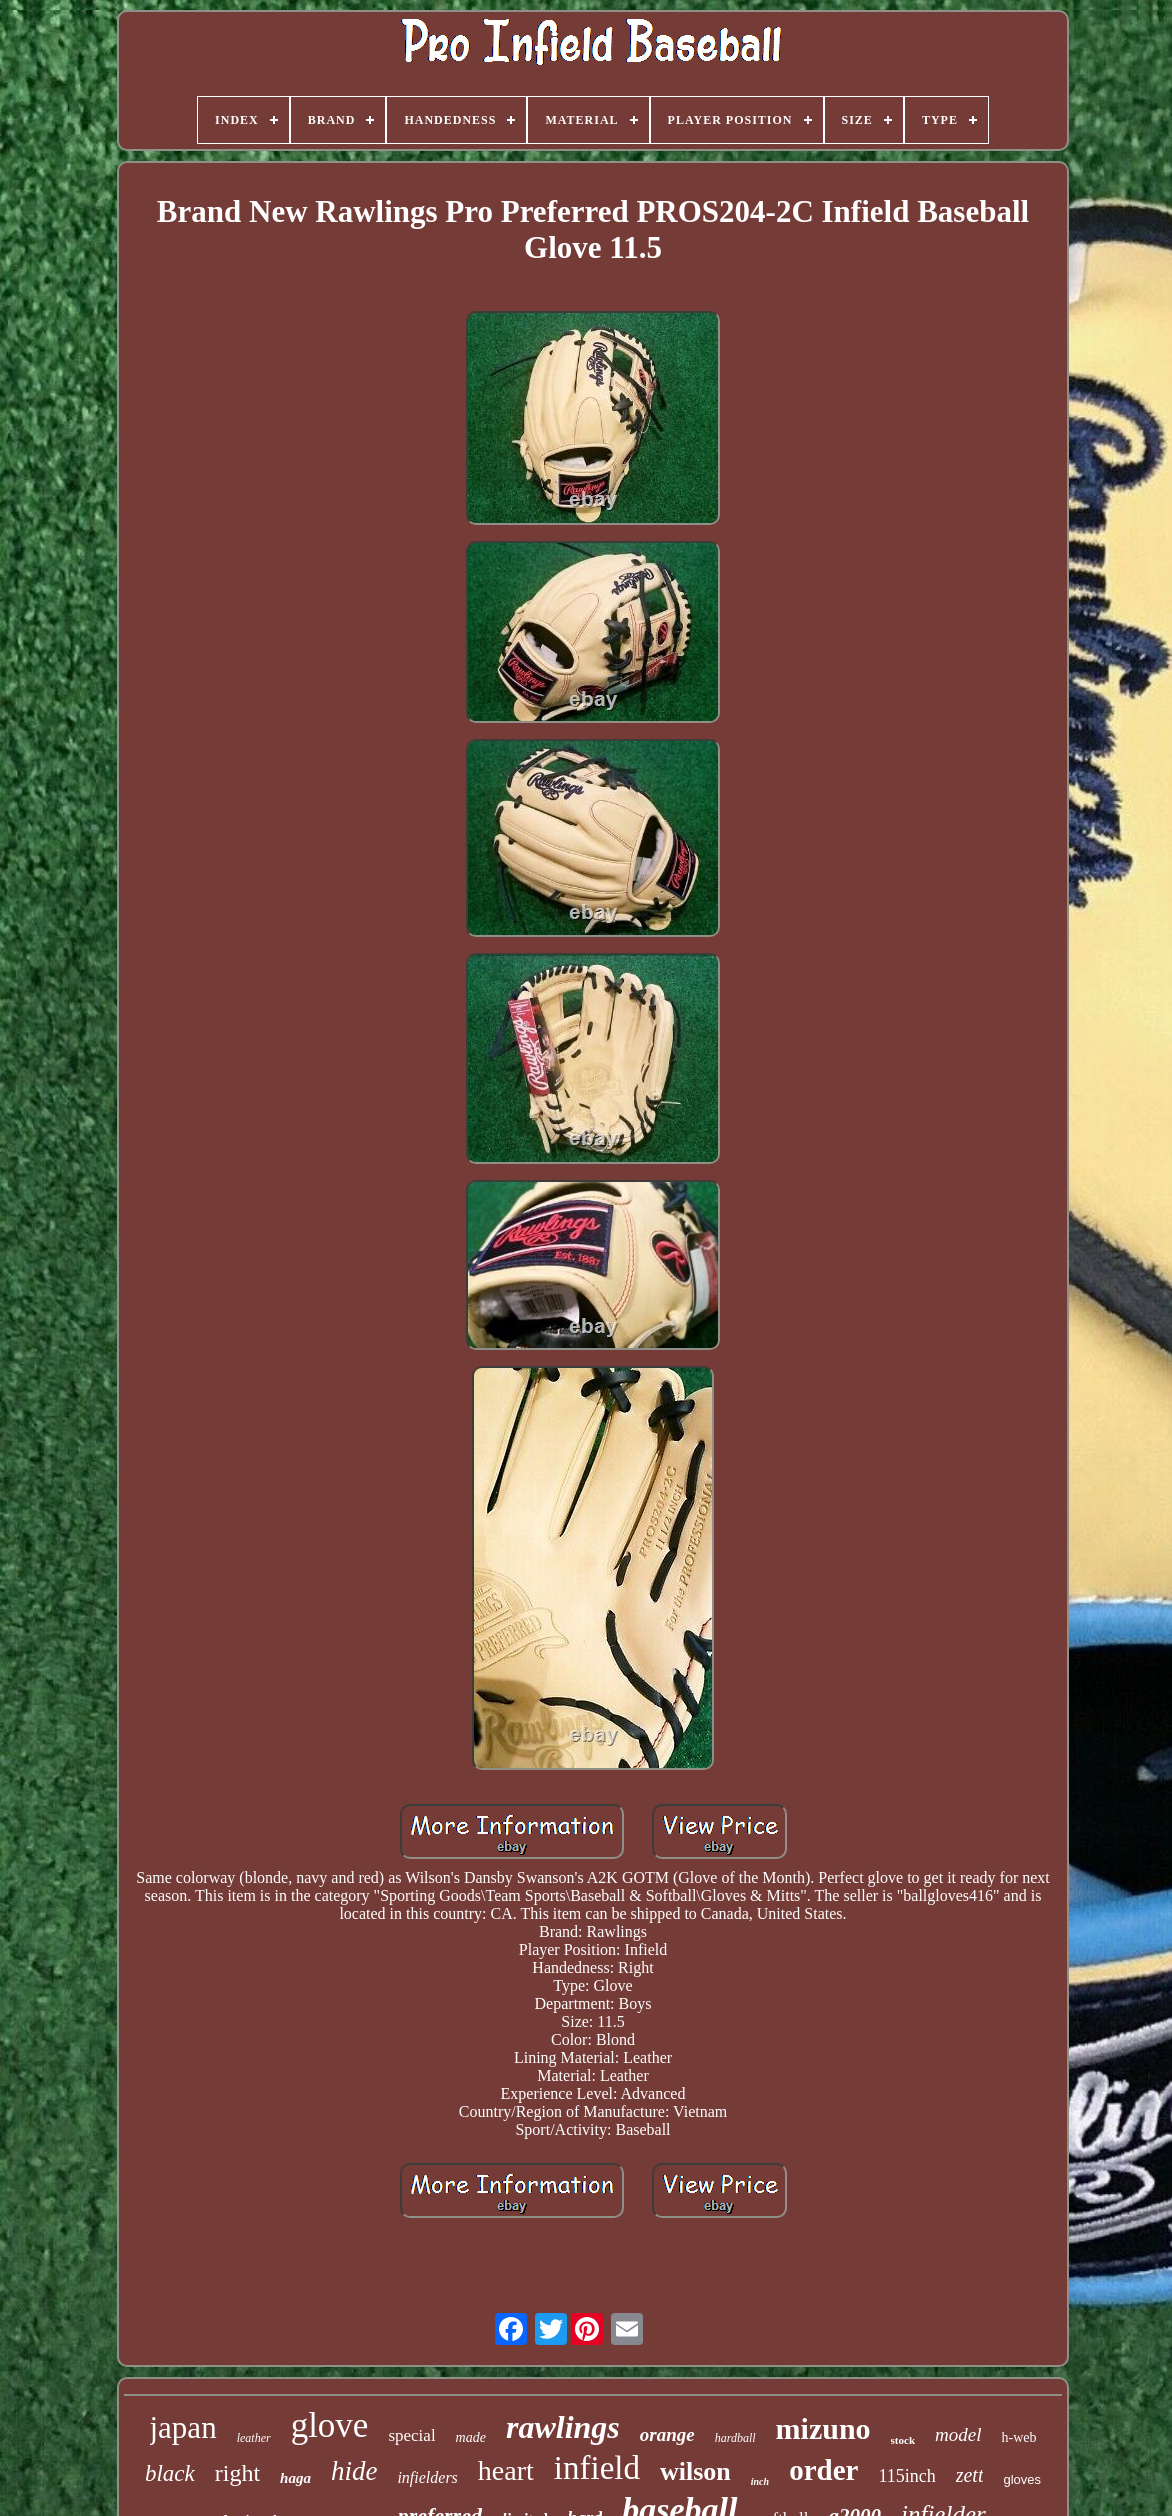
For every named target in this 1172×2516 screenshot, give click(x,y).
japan (183, 2427)
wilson (695, 2471)
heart (506, 2470)
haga (295, 2478)
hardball (735, 2438)
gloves (1022, 2479)
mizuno (823, 2428)
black (170, 2473)
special (411, 2435)
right (237, 2473)
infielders (427, 2477)
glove (330, 2425)
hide (354, 2471)
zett (970, 2475)
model (958, 2434)
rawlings (563, 2427)
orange (667, 2434)
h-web (1018, 2437)
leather (254, 2438)
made (471, 2437)
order (823, 2470)
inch (760, 2481)
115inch (906, 2476)
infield (597, 2468)
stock (903, 2440)
